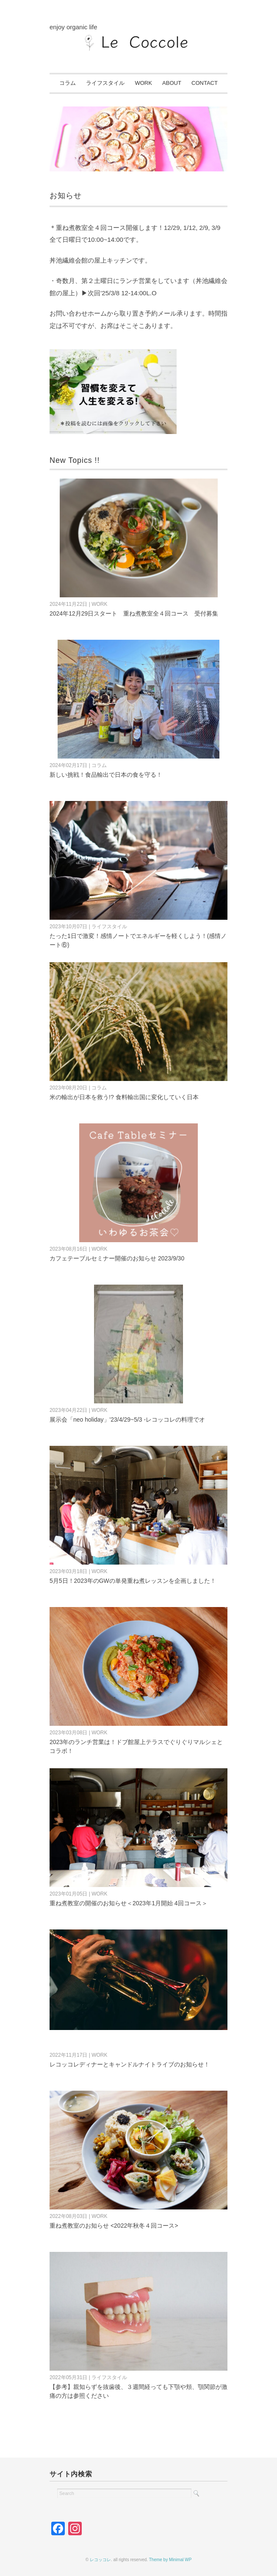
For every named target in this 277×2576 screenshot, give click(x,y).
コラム (67, 83)
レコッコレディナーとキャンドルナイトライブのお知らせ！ (130, 2064)
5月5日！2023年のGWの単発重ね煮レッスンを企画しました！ (133, 1580)
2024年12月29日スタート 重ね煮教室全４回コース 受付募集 (134, 613)
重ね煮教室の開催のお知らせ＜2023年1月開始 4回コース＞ (129, 1903)
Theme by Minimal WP (170, 2559)
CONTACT (204, 83)
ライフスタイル (105, 83)
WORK (143, 83)
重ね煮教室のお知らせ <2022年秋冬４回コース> (114, 2225)
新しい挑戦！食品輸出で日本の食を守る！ (106, 774)
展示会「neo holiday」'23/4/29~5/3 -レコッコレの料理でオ (127, 1419)
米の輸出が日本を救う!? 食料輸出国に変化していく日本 (124, 1097)
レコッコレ (100, 2559)
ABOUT (171, 83)
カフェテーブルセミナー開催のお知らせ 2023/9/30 (117, 1258)
